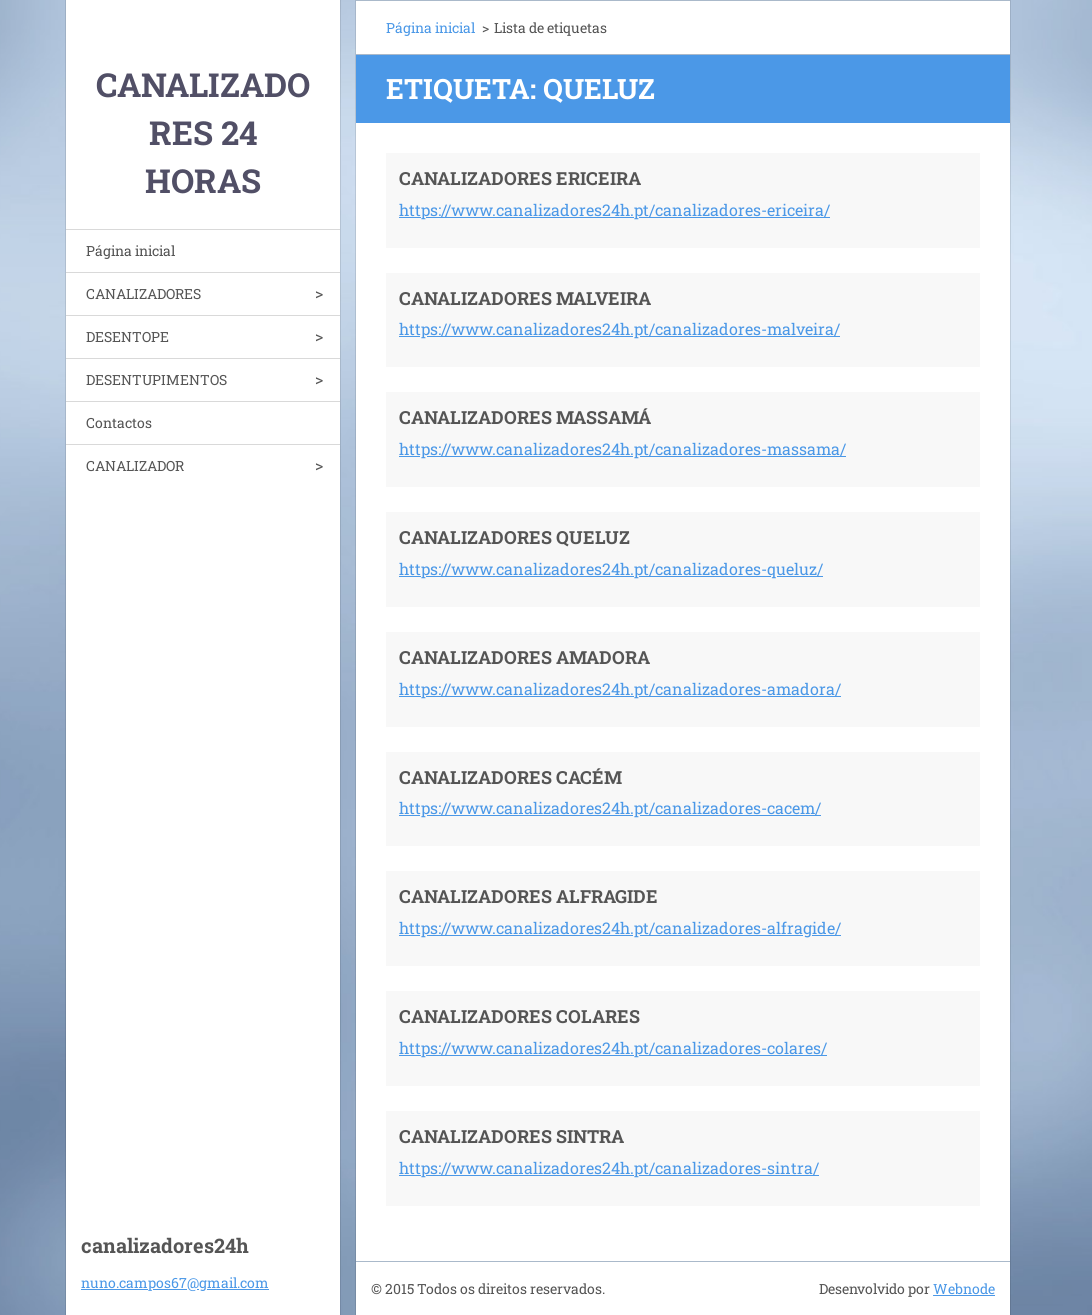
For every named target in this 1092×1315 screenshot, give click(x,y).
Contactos (119, 422)
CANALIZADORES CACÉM (510, 777)
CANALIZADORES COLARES (519, 1016)
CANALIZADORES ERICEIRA (520, 178)
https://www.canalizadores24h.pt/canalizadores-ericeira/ (614, 209)
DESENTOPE (127, 336)
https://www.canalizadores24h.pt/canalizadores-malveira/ (619, 328)
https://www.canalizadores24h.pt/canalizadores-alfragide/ (620, 927)
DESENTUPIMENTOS (156, 379)
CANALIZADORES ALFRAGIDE (528, 896)
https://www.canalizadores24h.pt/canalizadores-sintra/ (609, 1167)
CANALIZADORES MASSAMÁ (525, 417)
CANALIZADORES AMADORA (524, 657)
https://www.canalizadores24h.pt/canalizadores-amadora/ (620, 688)
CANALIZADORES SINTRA (511, 1136)
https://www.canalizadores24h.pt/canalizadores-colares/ (613, 1047)
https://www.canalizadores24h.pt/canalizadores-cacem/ (610, 807)
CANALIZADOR (135, 465)
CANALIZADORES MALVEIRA (525, 298)
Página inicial (130, 250)
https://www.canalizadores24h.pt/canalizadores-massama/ (622, 448)
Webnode (964, 1288)
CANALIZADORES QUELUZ (514, 537)
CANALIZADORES (143, 293)
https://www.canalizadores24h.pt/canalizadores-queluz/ (611, 568)
